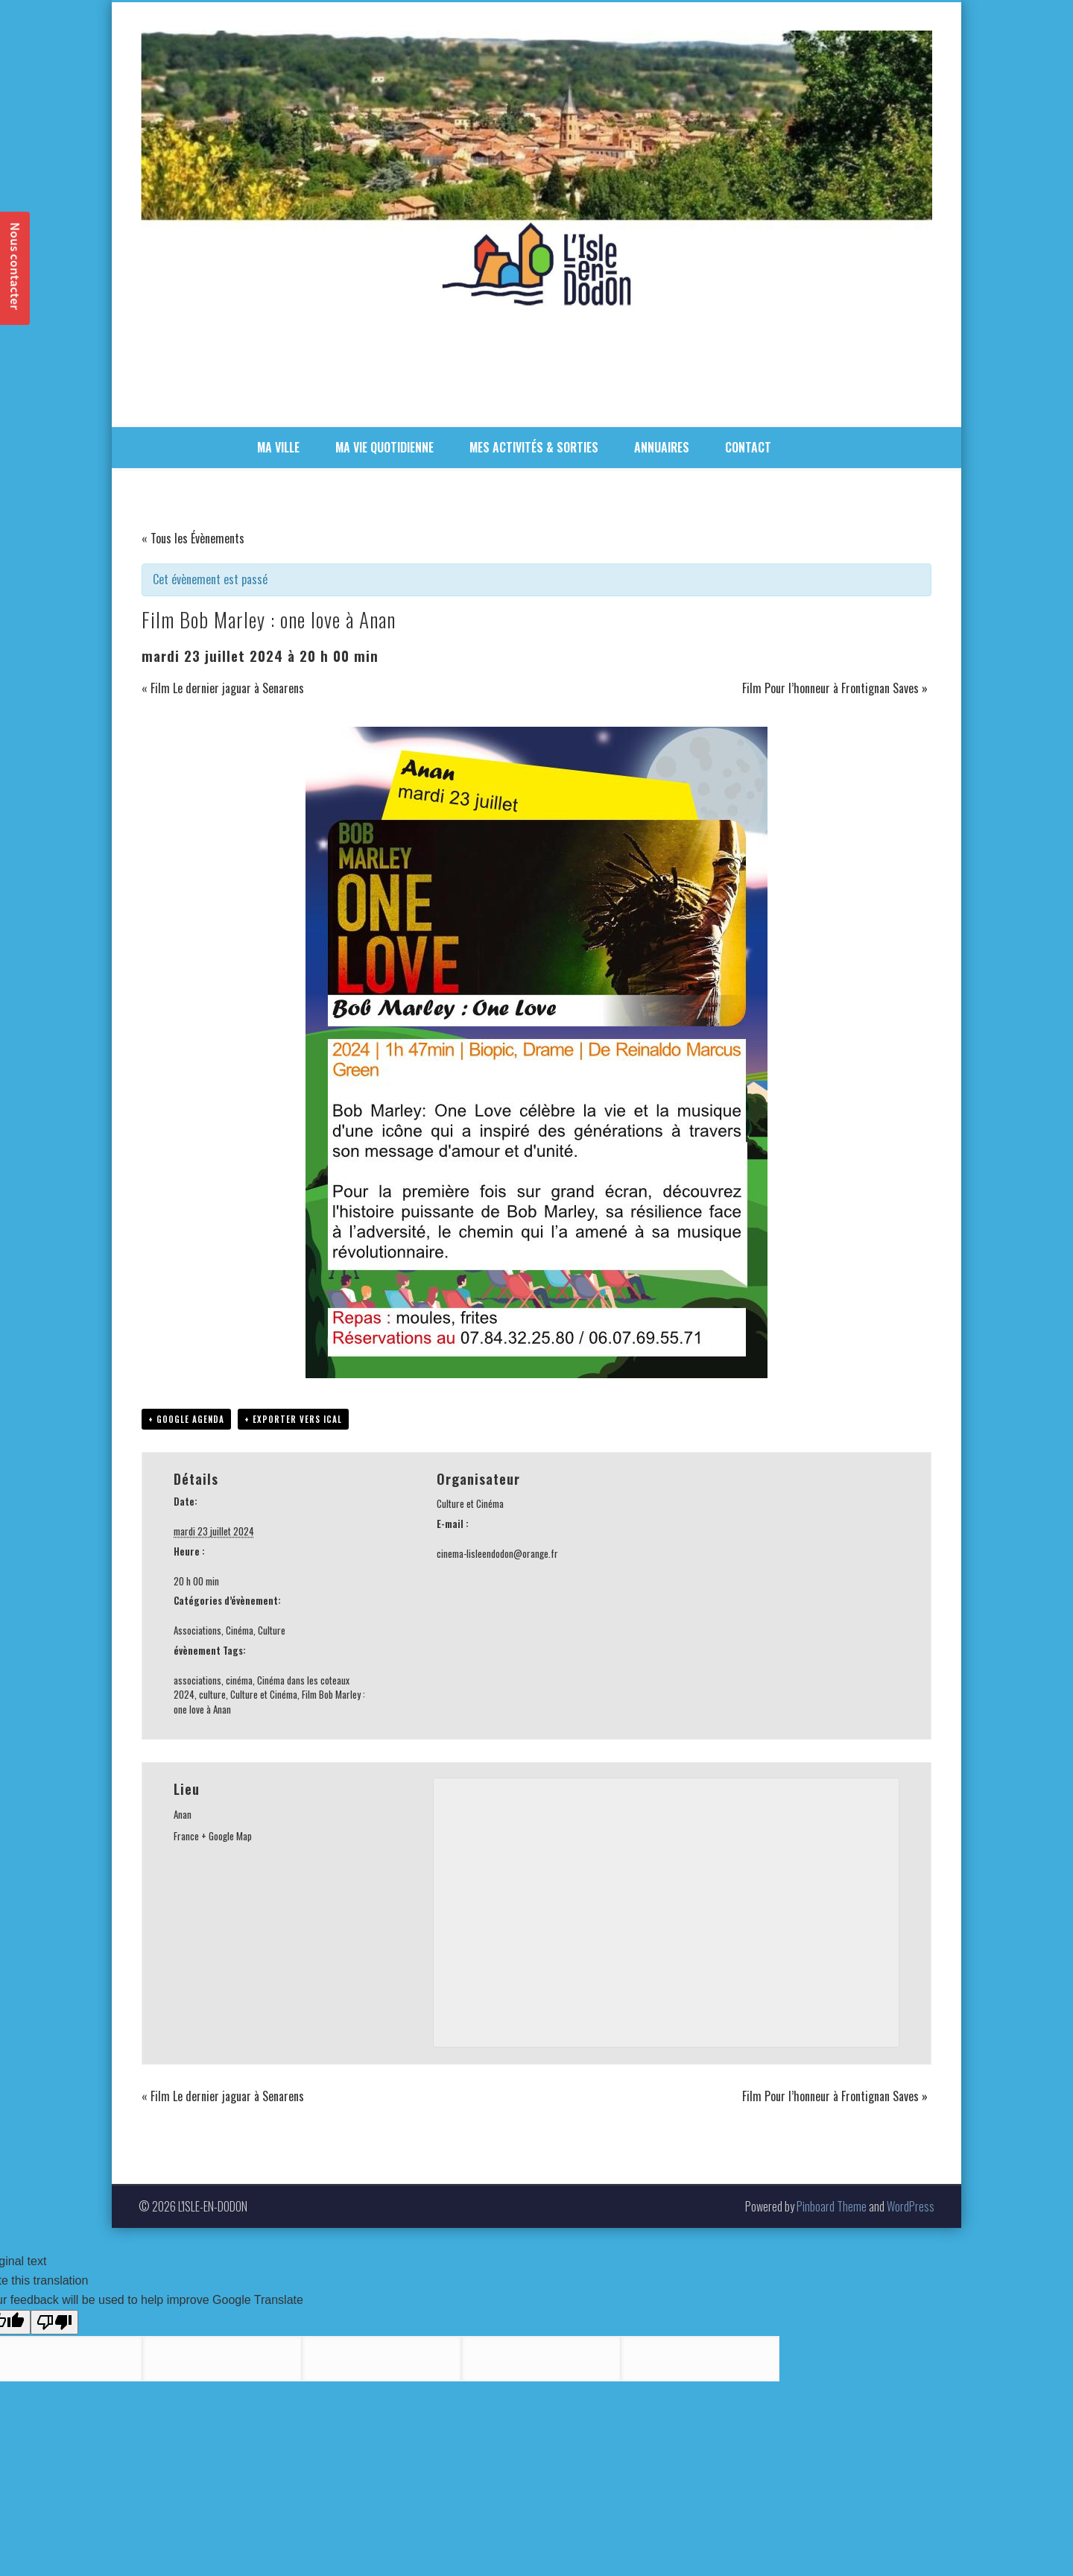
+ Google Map (226, 1835)
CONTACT (748, 447)
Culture (271, 1630)
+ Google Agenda (186, 1419)
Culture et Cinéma (263, 1694)
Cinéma (239, 1630)
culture (212, 1694)
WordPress (910, 2206)
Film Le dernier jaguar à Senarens (223, 688)
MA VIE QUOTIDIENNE (384, 447)
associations (197, 1680)
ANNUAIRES (661, 447)
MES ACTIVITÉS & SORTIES (533, 447)
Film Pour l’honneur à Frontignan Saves (835, 688)
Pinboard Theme (832, 2206)
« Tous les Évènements (193, 538)
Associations (197, 1630)
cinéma (239, 1680)
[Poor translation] (54, 2322)
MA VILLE (278, 447)
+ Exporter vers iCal (293, 1419)
